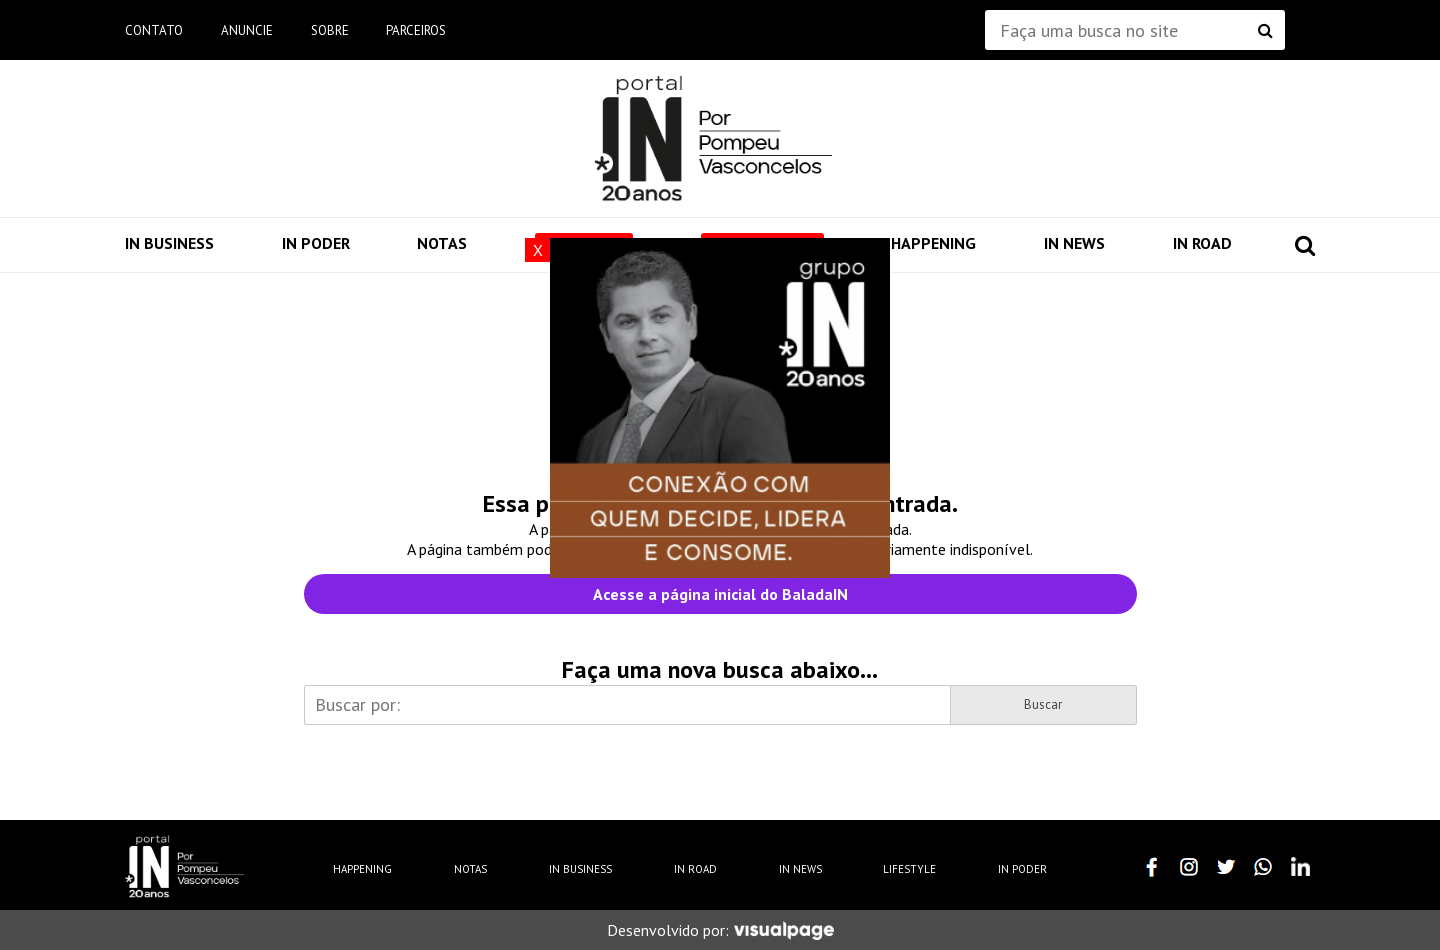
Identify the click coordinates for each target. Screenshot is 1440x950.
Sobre (330, 30)
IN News (1074, 243)
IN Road (1202, 243)
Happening (933, 243)
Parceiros (416, 30)
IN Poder (316, 243)
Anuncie (247, 30)
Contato (154, 30)
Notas (442, 243)
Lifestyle (909, 869)
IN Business (169, 243)
